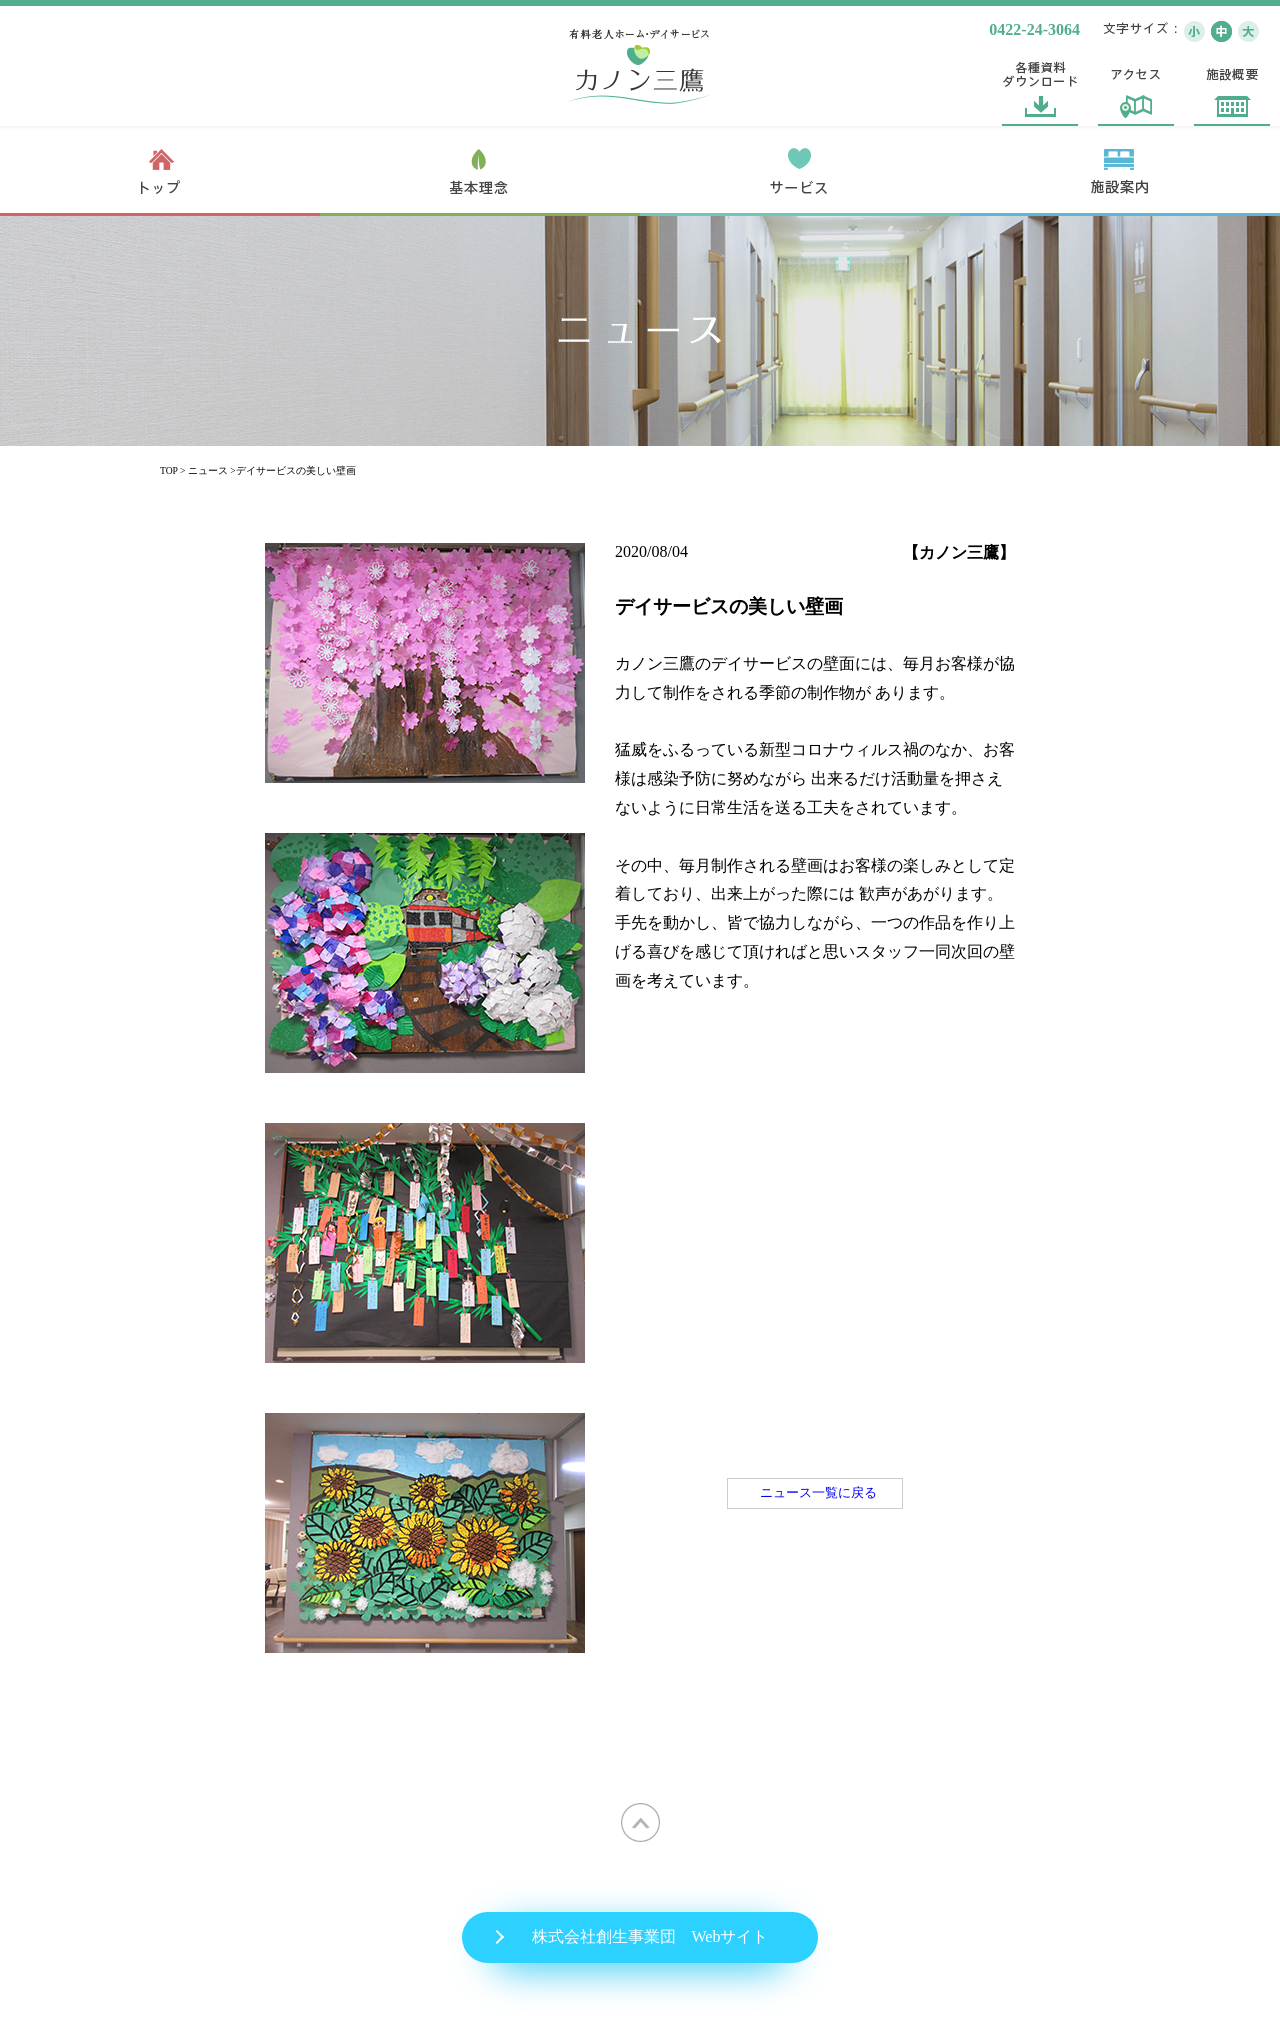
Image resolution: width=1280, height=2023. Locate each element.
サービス (800, 171)
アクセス (1136, 88)
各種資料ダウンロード (1040, 88)
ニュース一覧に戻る (818, 1493)
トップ (160, 171)
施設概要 (1232, 88)
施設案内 (1120, 171)
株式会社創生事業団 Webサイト (650, 1936)
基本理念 (480, 171)
